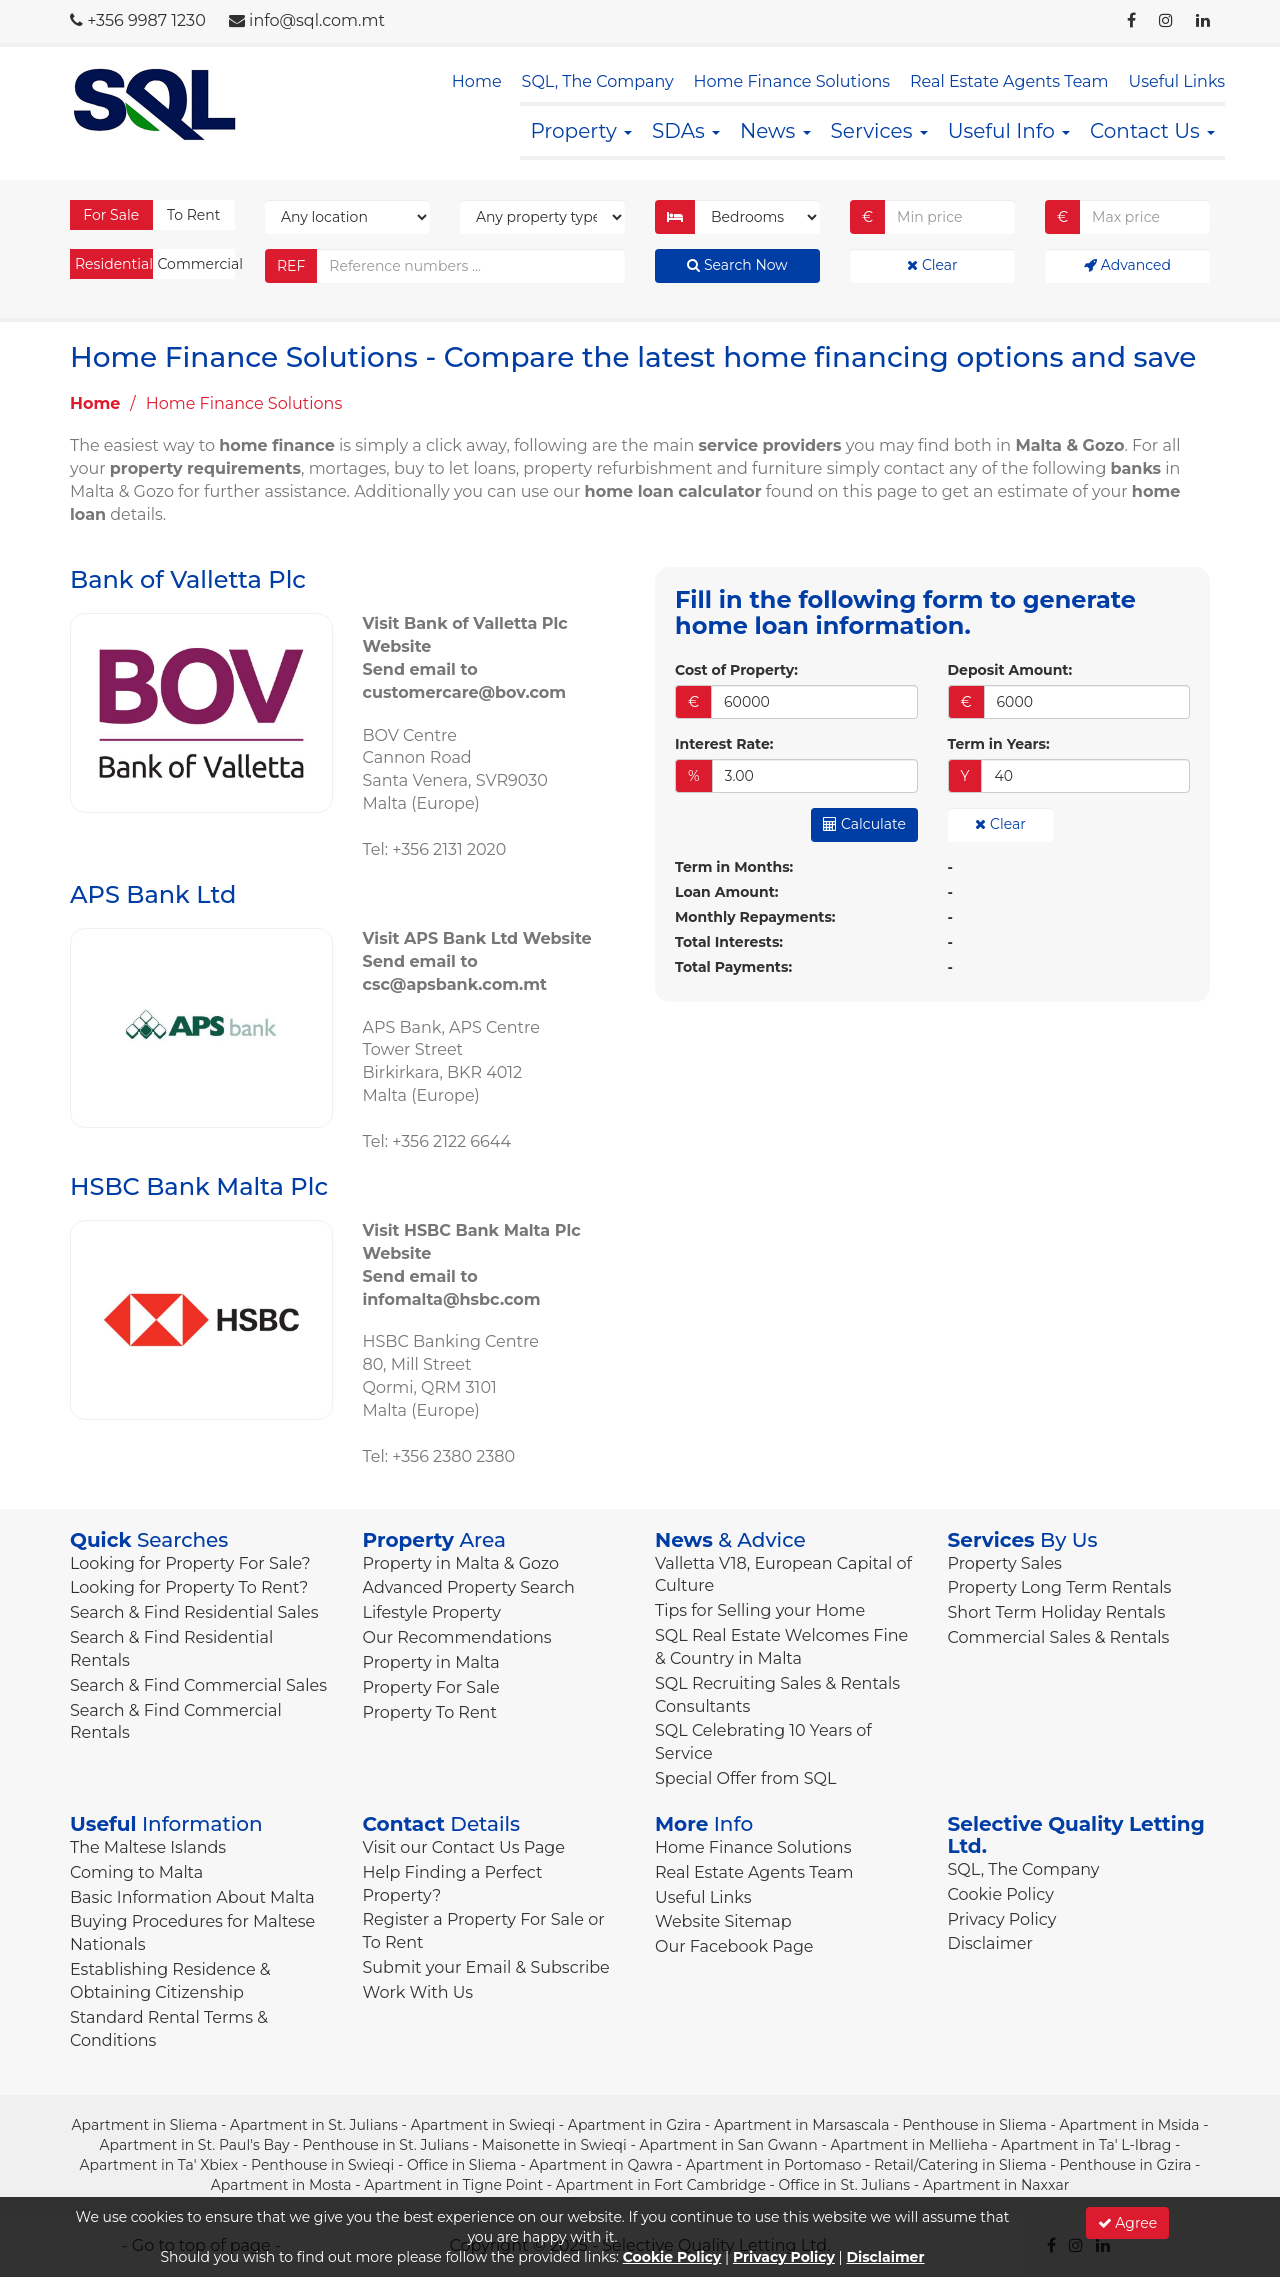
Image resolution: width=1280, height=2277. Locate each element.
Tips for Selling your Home (760, 1610)
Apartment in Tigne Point (453, 2185)
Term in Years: (999, 744)
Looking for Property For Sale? (190, 1563)
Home (477, 81)
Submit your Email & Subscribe (486, 1967)
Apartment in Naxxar (996, 2185)
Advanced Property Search (469, 1587)
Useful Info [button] (1009, 131)
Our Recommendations (457, 1637)
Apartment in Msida (1130, 2125)
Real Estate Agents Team (1009, 81)
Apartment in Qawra (601, 2165)
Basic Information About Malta (192, 1897)
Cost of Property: (736, 670)
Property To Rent (430, 1712)
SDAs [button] (686, 131)
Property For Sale (431, 1687)
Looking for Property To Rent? (189, 1587)
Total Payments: (733, 967)
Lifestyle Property (432, 1612)
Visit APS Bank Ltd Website (477, 938)
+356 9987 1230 (146, 20)
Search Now (737, 265)
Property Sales (1005, 1563)
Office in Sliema (462, 2165)
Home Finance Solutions (792, 81)
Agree (1128, 2223)
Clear (932, 265)
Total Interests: (729, 942)
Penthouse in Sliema (974, 2125)
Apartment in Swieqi (483, 2125)
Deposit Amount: (1010, 670)
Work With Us (418, 1992)
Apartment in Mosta (281, 2185)
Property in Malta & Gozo (461, 1563)
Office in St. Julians (844, 2185)
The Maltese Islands (148, 1847)
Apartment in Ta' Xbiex (159, 2165)
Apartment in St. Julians (314, 2125)
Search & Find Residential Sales (194, 1612)
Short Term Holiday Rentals (1057, 1612)
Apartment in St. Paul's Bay (195, 2145)
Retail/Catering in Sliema (960, 2165)
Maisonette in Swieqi (554, 2145)
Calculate (864, 824)
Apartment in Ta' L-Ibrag (1086, 2145)
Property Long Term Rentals (1060, 1587)
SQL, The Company (598, 81)
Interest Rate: (724, 744)
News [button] (775, 131)
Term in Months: (734, 867)
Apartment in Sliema (144, 2125)
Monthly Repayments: (755, 917)
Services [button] (879, 131)
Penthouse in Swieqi (322, 2165)
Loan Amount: (726, 892)
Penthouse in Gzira (1125, 2165)
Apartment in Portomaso (774, 2165)
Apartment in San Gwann (728, 2145)
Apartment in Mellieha (909, 2145)
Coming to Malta (136, 1872)
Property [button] (581, 131)
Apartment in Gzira (634, 2125)
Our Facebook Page (734, 1946)
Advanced (1127, 265)
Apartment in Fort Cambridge (661, 2185)
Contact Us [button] (1152, 131)
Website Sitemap (723, 1921)
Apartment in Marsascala (802, 2125)
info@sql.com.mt (317, 20)
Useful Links (1177, 81)
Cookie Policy (1001, 1894)
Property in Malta (431, 1662)
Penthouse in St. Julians (385, 2145)
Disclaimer (990, 1943)
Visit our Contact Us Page (464, 1847)
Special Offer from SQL (745, 1778)
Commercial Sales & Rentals (1059, 1637)
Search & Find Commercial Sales (198, 1685)
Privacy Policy (1002, 1919)
